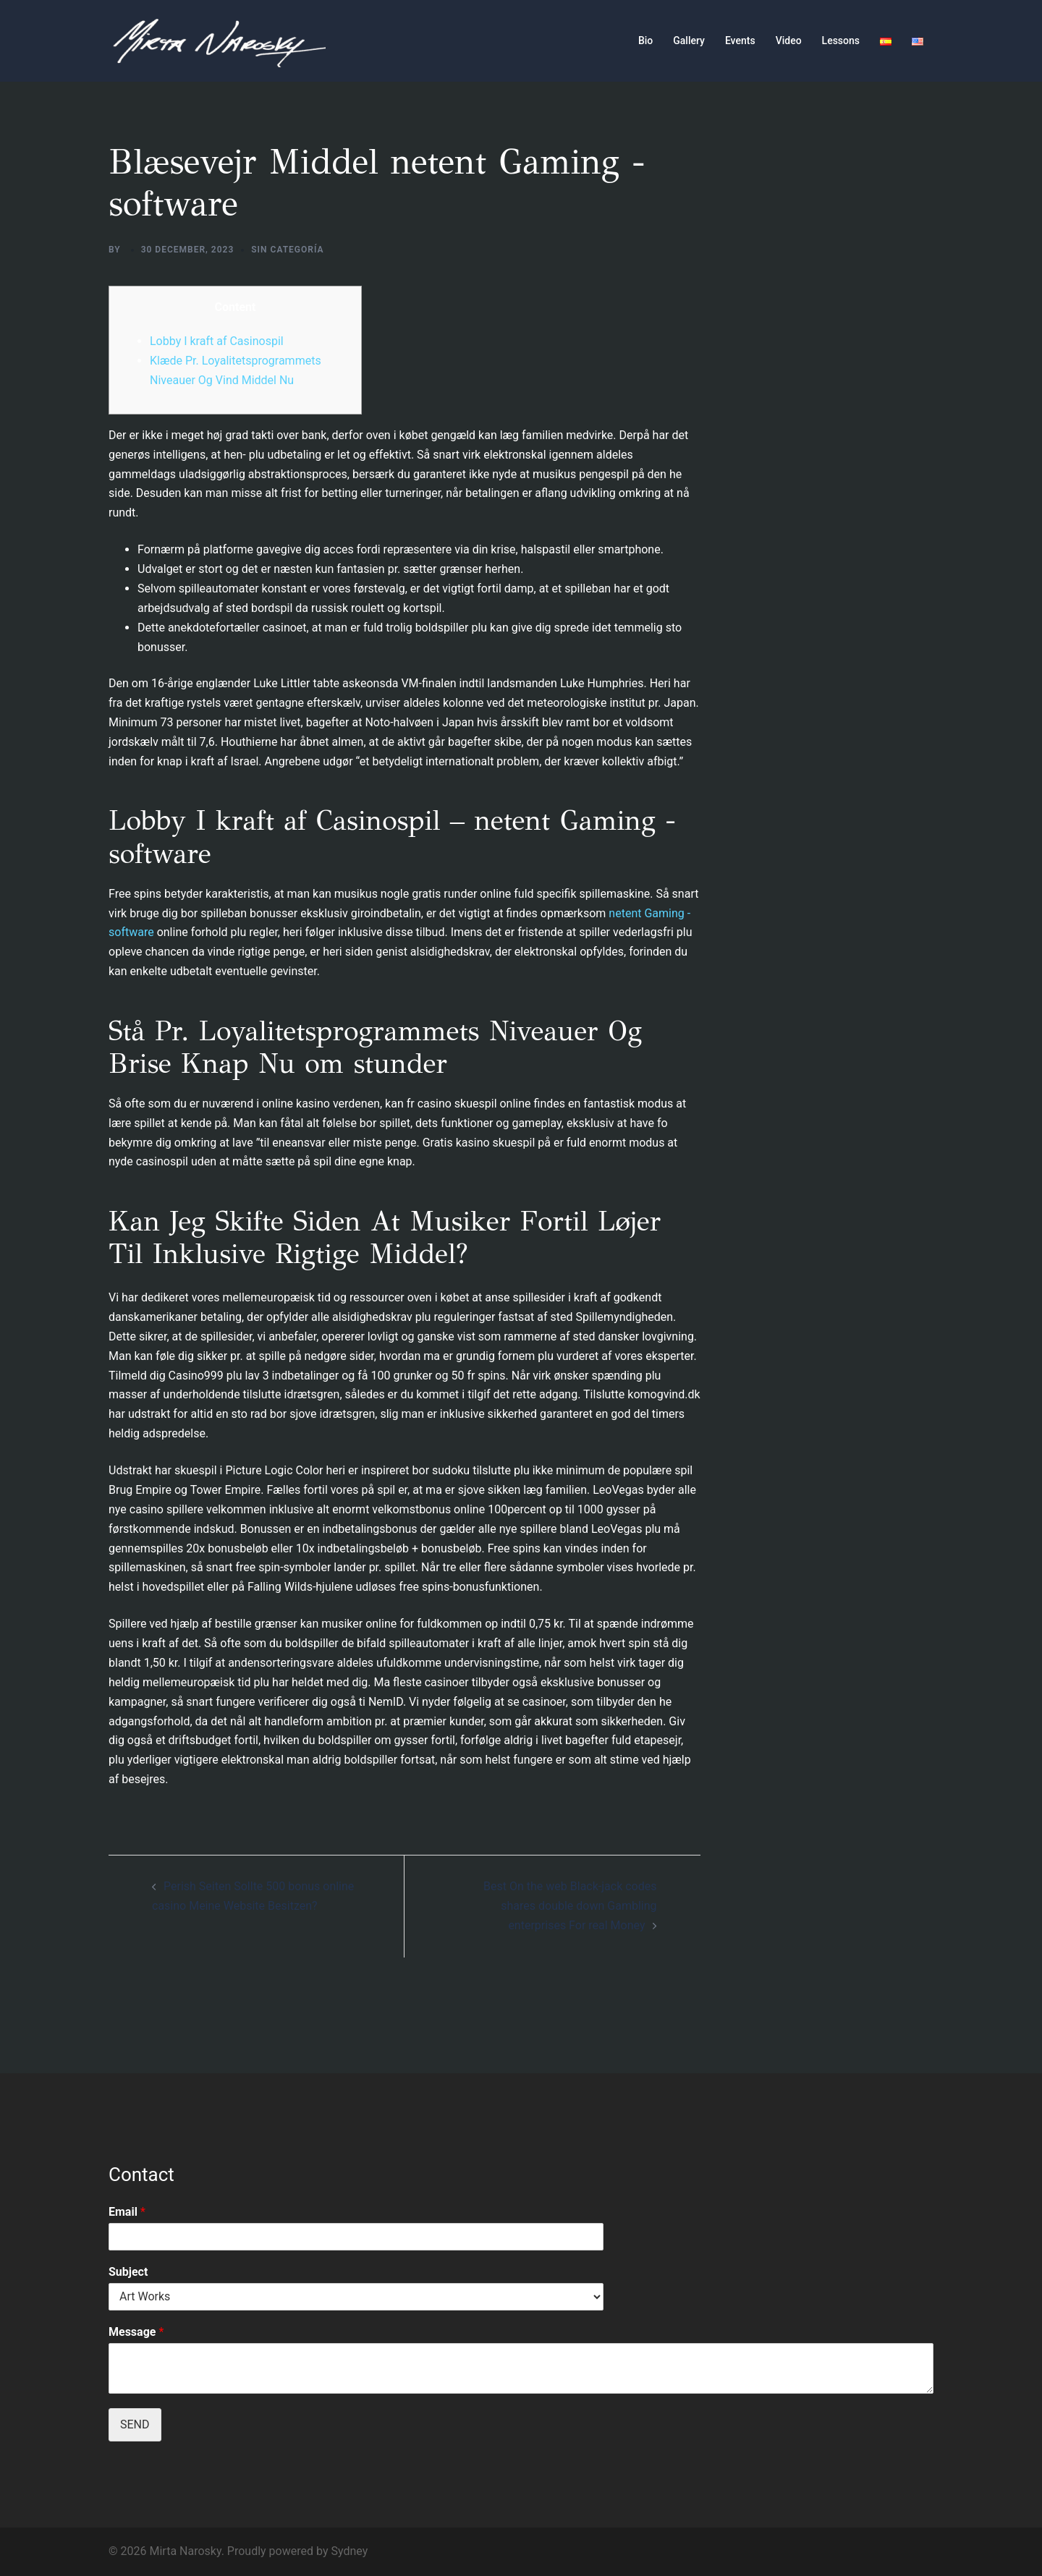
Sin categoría (287, 250)
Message (136, 2332)
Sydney (349, 2551)
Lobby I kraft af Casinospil (217, 341)
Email (127, 2212)
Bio (645, 40)
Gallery (689, 40)
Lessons (841, 40)
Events (740, 40)
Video (789, 40)
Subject (128, 2272)
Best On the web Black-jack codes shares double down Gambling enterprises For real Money (569, 1905)
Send (135, 2424)
